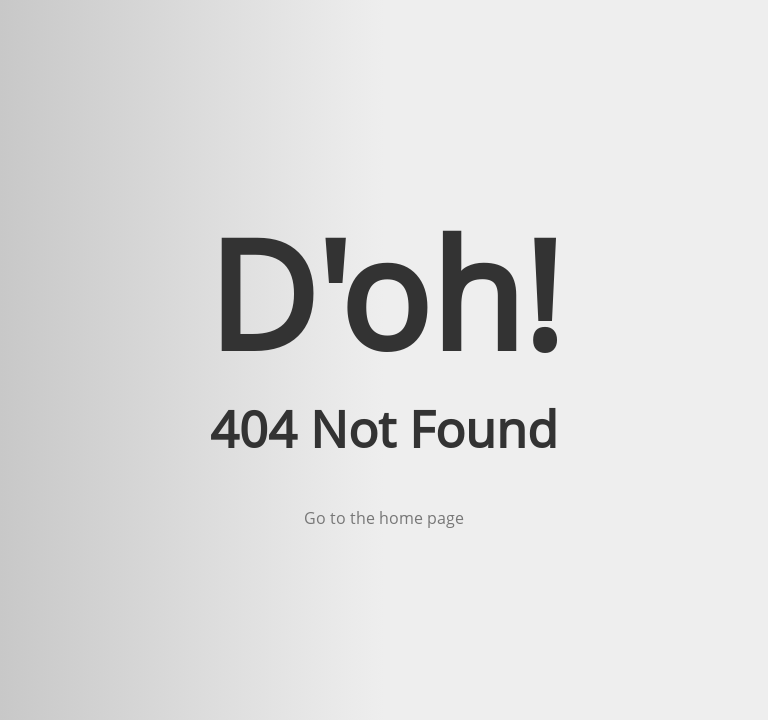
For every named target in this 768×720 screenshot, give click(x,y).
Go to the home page (384, 518)
